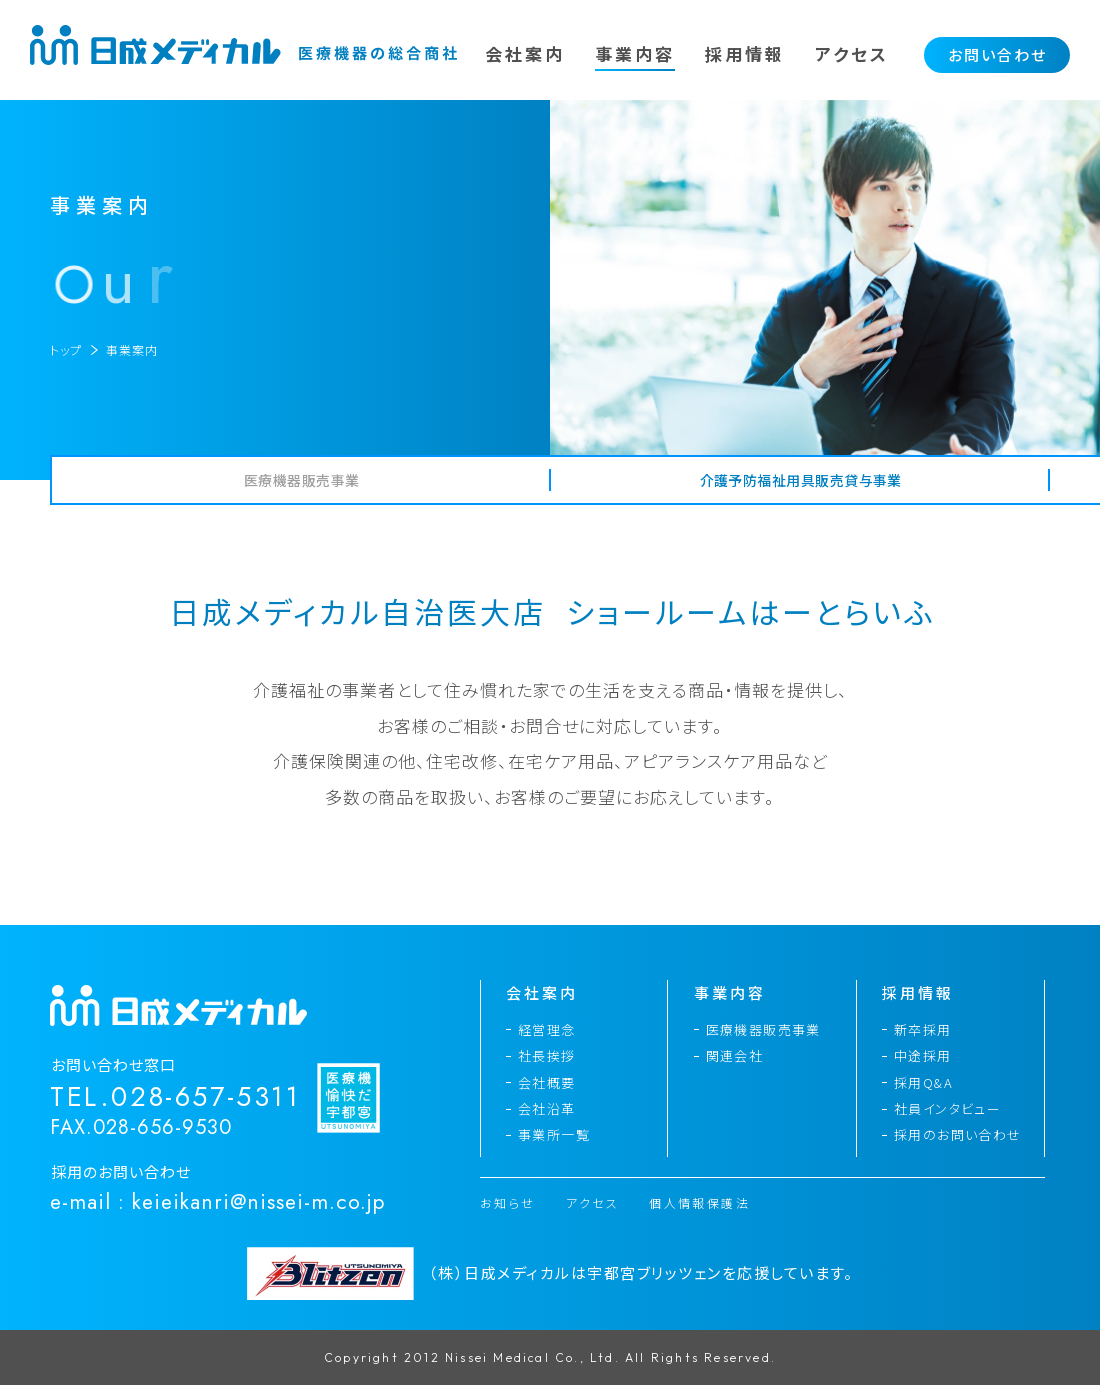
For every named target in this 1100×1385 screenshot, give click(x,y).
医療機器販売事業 (763, 1029)
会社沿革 (547, 1108)
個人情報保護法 (699, 1203)
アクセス (852, 53)
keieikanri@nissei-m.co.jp (258, 1202)
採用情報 (745, 53)
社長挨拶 (547, 1055)
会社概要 (547, 1082)
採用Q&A (923, 1082)
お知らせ (508, 1203)
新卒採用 (923, 1029)
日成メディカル (245, 45)
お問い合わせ (997, 54)
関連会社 (735, 1055)
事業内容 (635, 53)
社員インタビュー (947, 1108)
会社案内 (525, 53)
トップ (66, 349)
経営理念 (547, 1029)
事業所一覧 (554, 1134)
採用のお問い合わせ (958, 1134)
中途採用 (923, 1055)
